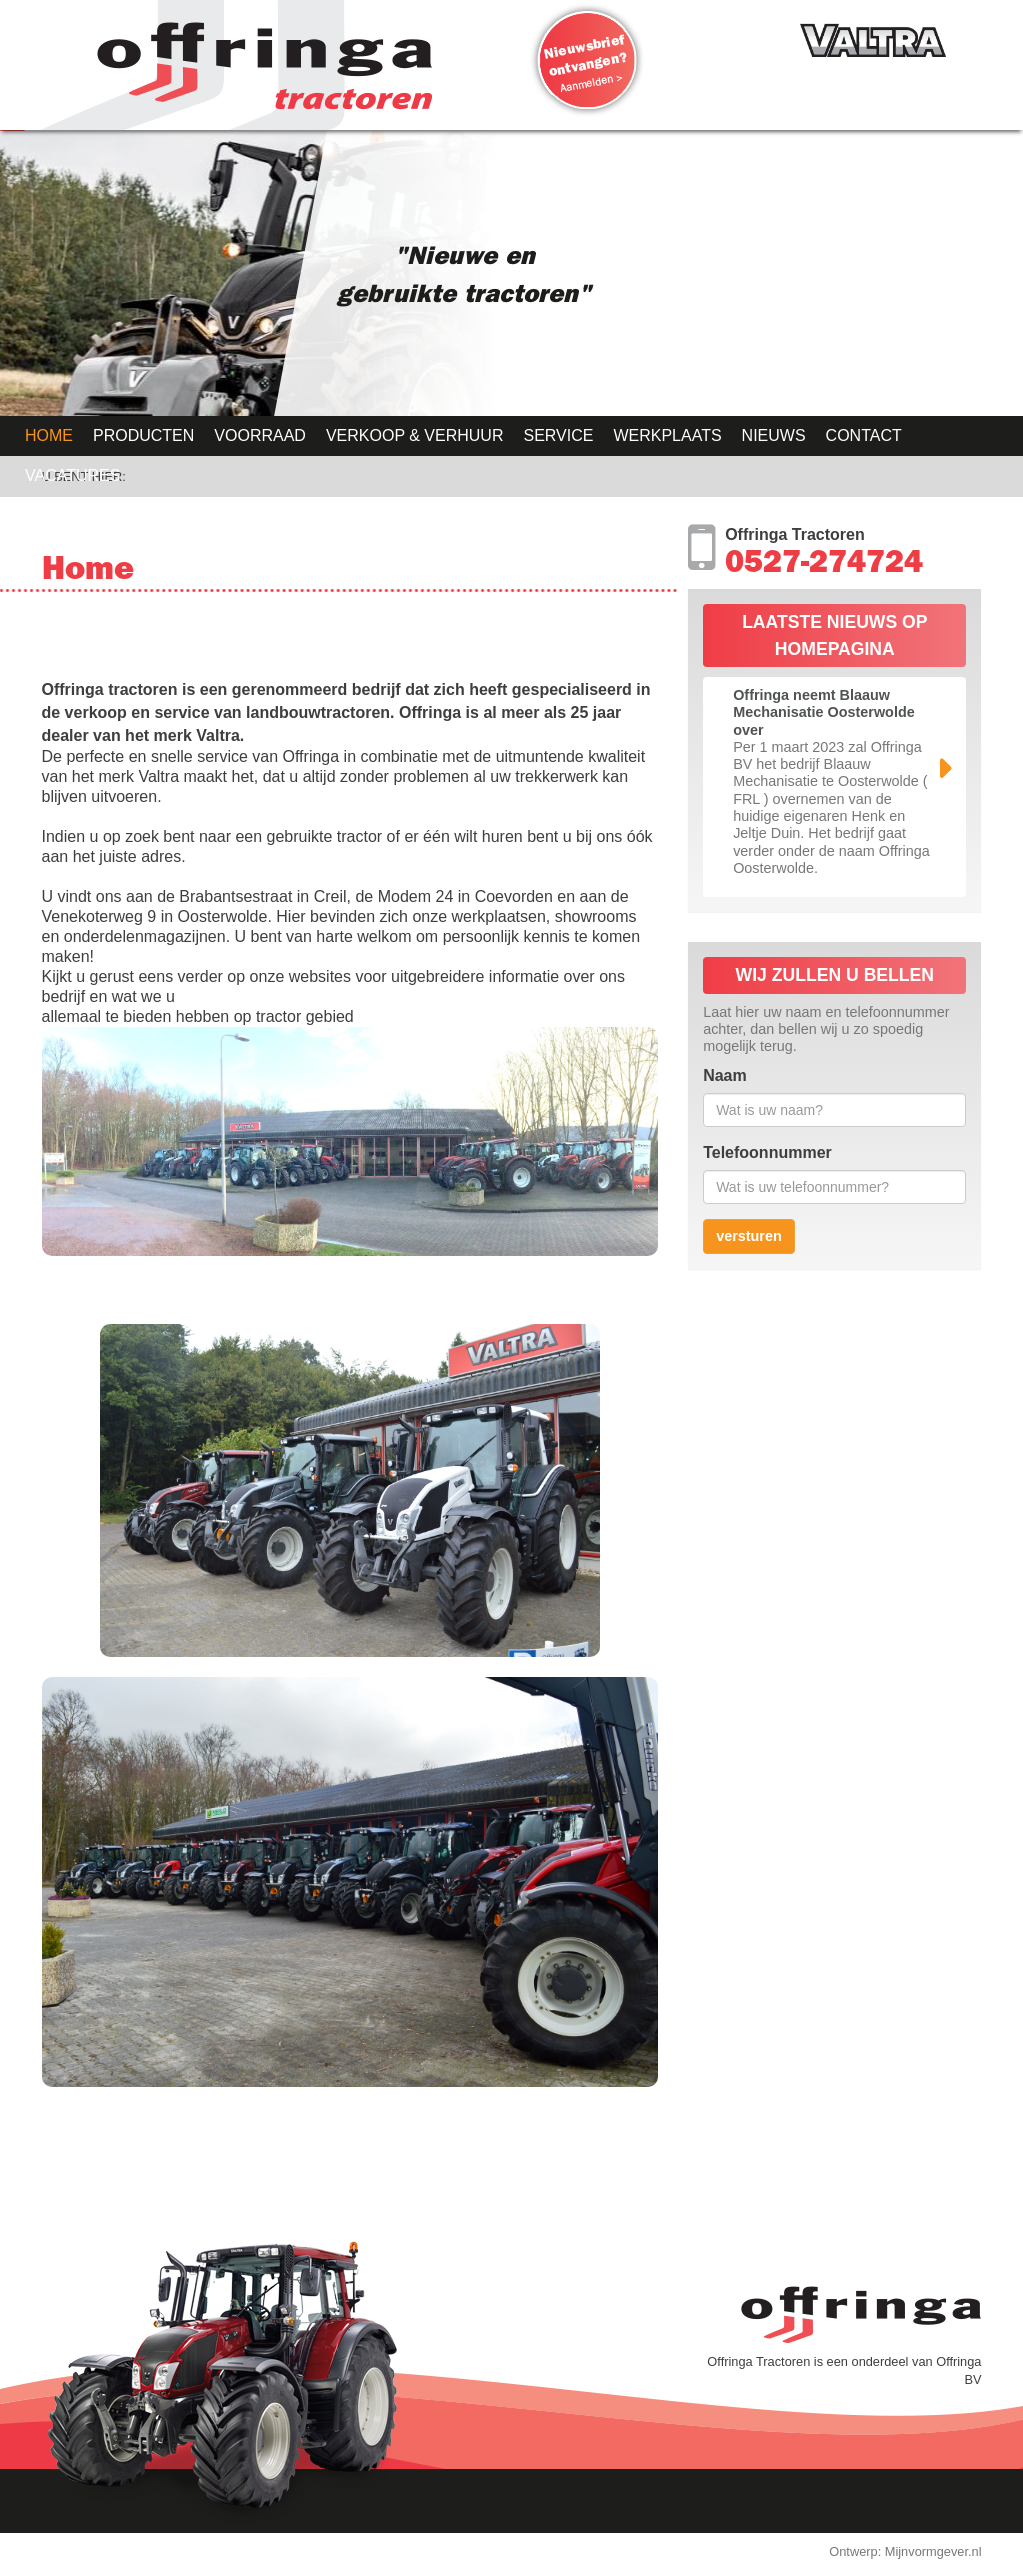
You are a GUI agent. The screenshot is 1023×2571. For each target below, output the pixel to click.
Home (49, 435)
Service (558, 435)
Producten (143, 435)
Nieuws (774, 435)
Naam (725, 1075)
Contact (864, 435)
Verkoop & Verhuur (415, 435)
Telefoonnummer (767, 1152)
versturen (749, 1236)
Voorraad (260, 435)
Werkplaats (667, 435)
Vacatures (72, 475)
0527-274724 (824, 566)
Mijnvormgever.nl (933, 2551)
